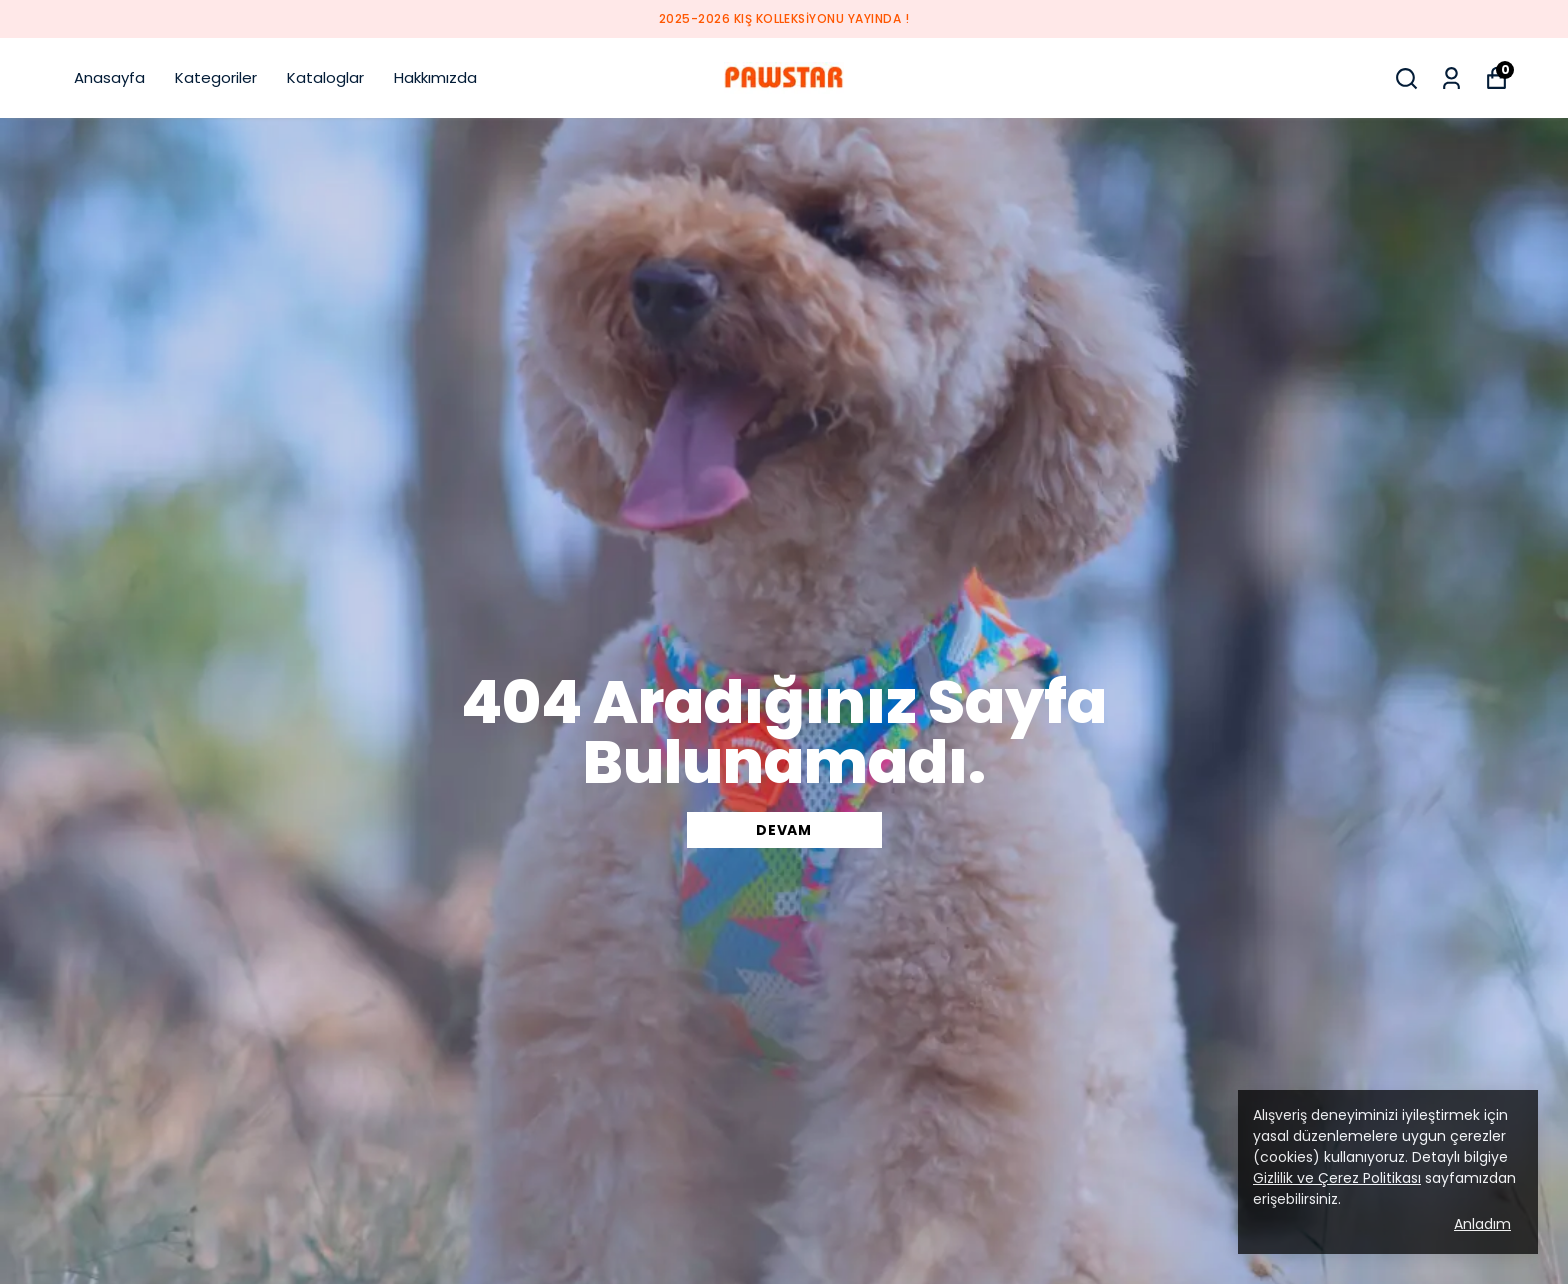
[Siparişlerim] (1451, 78)
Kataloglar (325, 77)
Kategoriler (216, 77)
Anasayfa (109, 77)
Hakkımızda (435, 77)
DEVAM (784, 830)
